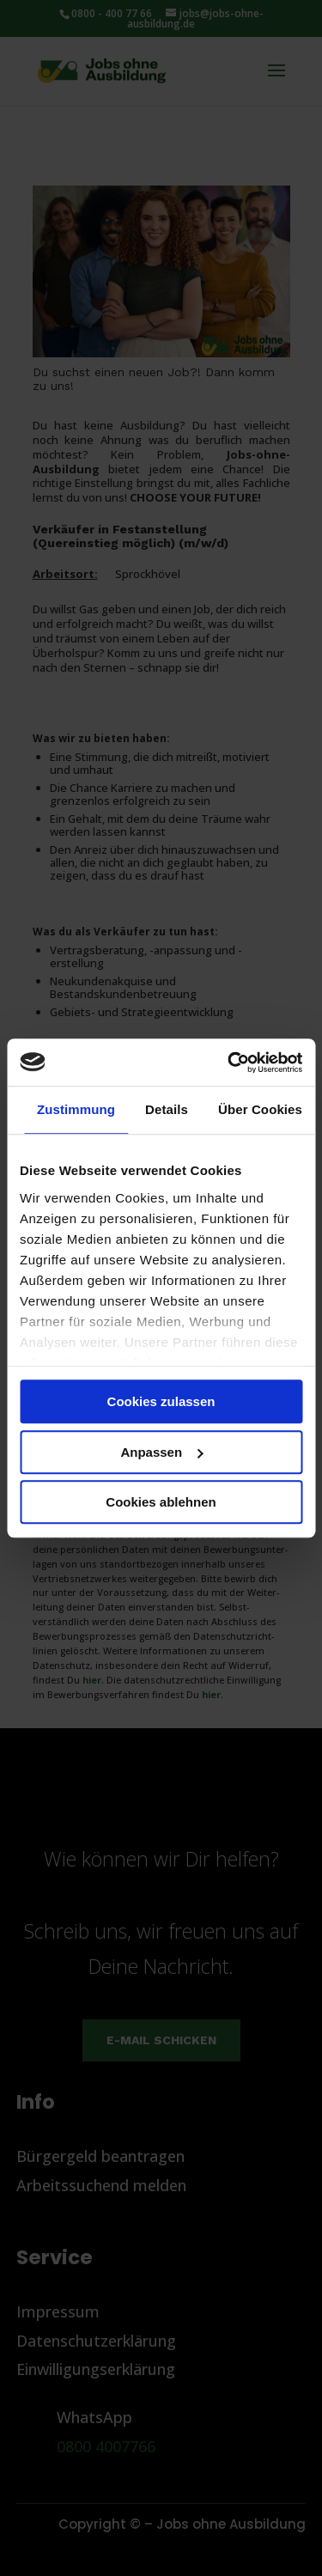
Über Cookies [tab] (260, 1109)
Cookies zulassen (161, 1401)
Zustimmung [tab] (76, 1109)
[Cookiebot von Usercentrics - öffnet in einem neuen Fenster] (229, 1062)
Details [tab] (166, 1109)
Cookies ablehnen (161, 1502)
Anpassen (161, 1452)
